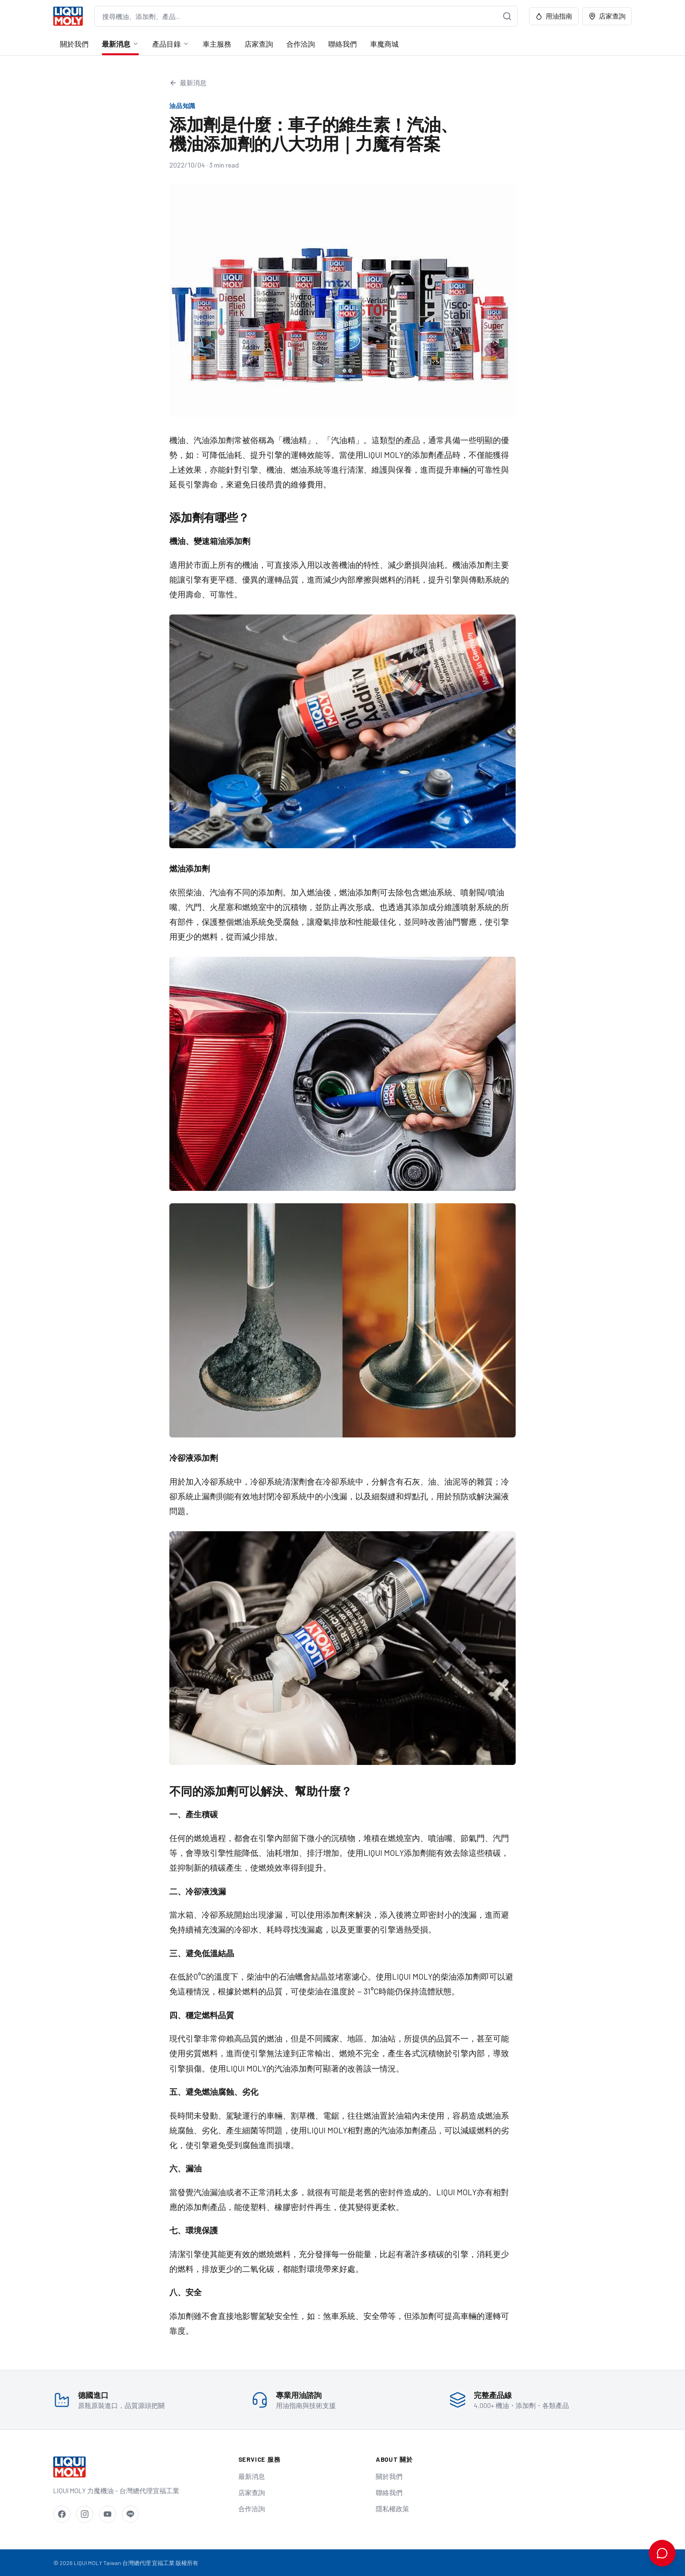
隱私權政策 (392, 2509)
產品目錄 (170, 44)
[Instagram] (84, 2514)
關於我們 (74, 44)
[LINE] (130, 2514)
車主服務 (217, 44)
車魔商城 (384, 44)
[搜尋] (507, 16)
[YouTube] (107, 2514)
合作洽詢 (300, 44)
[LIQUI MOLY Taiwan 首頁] (68, 16)
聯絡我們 (342, 44)
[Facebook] (61, 2514)
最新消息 (120, 44)
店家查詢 (607, 16)
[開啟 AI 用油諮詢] (662, 2553)
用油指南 (553, 16)
